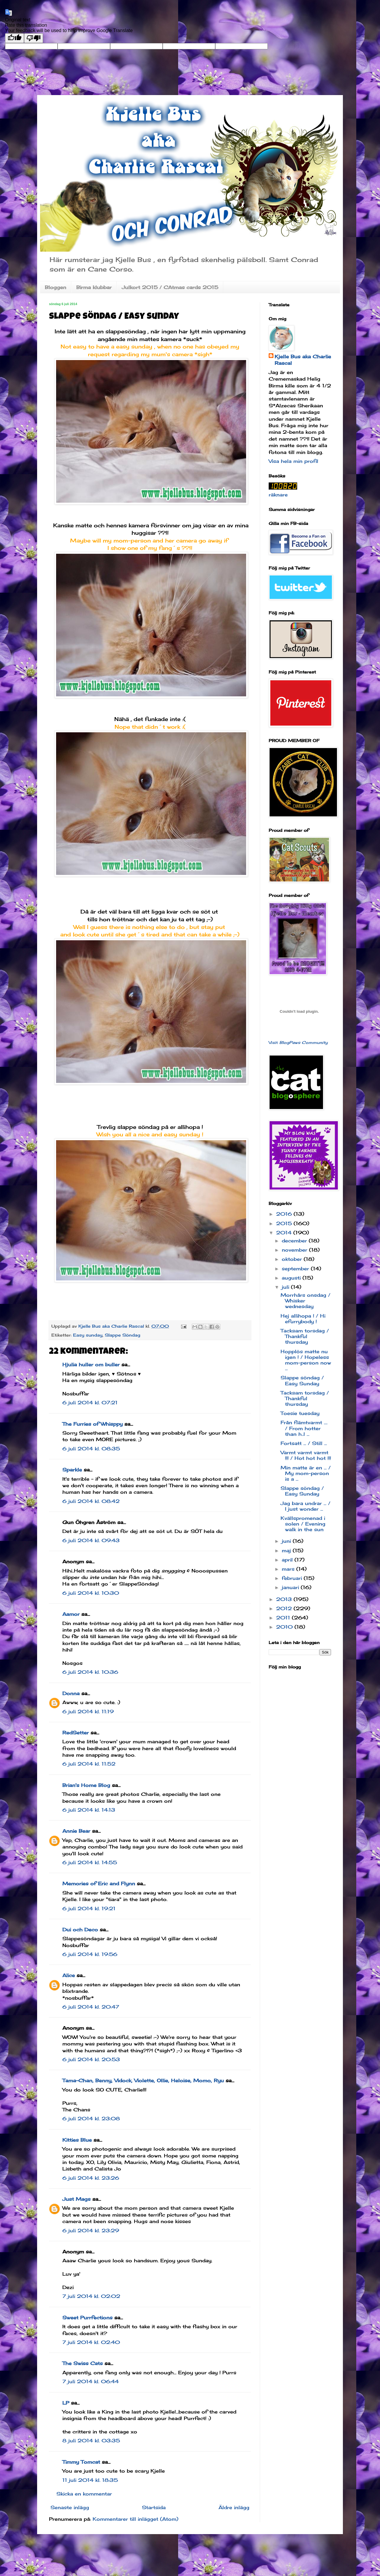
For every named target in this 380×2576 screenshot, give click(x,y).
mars (289, 1569)
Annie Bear (76, 1831)
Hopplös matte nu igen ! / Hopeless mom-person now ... (306, 1360)
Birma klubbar (94, 287)
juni (287, 1541)
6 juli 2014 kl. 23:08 (91, 2118)
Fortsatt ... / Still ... (304, 1443)
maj (287, 1550)
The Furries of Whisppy (92, 1424)
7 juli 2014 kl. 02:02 (91, 2296)
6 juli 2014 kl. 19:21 (88, 1908)
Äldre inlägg (233, 2507)
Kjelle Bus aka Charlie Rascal (303, 360)
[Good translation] (14, 38)
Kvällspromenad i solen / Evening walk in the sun (303, 1523)
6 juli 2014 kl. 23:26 (90, 2178)
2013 (285, 1599)
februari (293, 1578)
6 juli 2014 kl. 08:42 (91, 1501)
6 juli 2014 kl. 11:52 (88, 1764)
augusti (292, 1278)
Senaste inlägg (69, 2507)
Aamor (71, 1614)
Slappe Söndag (122, 1334)
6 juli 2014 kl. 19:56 (89, 1954)
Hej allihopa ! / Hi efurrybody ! (303, 1318)
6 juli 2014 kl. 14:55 (89, 1862)
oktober (293, 1259)
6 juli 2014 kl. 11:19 (88, 1711)
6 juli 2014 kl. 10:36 (90, 1672)
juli (286, 1287)
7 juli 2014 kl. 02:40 (91, 2342)
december (295, 1241)
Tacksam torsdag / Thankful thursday (305, 1336)
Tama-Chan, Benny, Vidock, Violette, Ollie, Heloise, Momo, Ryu (143, 2080)
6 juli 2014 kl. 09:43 (91, 1540)
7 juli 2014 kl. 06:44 (90, 2381)
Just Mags (76, 2199)
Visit (298, 1042)
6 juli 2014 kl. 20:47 (90, 2007)
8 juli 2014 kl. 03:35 (91, 2441)
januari (291, 1587)
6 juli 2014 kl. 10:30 (90, 1593)
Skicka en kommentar (84, 2494)
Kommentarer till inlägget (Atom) (135, 2519)
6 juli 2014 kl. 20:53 (91, 2059)
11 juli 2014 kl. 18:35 (90, 2480)
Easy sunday (87, 1334)
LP (65, 2403)
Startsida (154, 2507)
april (288, 1560)
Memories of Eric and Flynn (98, 1883)
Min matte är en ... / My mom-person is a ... (306, 1473)
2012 (285, 1608)
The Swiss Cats (82, 2363)
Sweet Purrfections (87, 2318)
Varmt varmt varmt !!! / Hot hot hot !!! (306, 1455)
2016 (285, 1214)
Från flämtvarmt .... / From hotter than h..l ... (304, 1428)
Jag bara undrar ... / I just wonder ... (305, 1506)
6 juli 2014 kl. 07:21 (90, 1402)
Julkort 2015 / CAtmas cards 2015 (170, 287)
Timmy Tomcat (81, 2462)
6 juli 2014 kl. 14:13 (88, 1810)
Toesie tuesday (300, 1413)
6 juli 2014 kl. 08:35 (91, 1449)
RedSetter (75, 1733)
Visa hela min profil (293, 461)
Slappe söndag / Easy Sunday (302, 1380)
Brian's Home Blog (86, 1785)
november (295, 1250)
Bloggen (55, 287)
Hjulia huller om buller (91, 1364)
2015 (285, 1223)
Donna (71, 1693)
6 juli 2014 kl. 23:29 (90, 2230)
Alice (68, 1975)
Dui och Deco (80, 1930)
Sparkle (72, 1470)
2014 (284, 1233)
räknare (278, 495)
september (296, 1269)
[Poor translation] (33, 38)
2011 (284, 1618)
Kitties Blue (77, 2140)
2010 (285, 1627)
